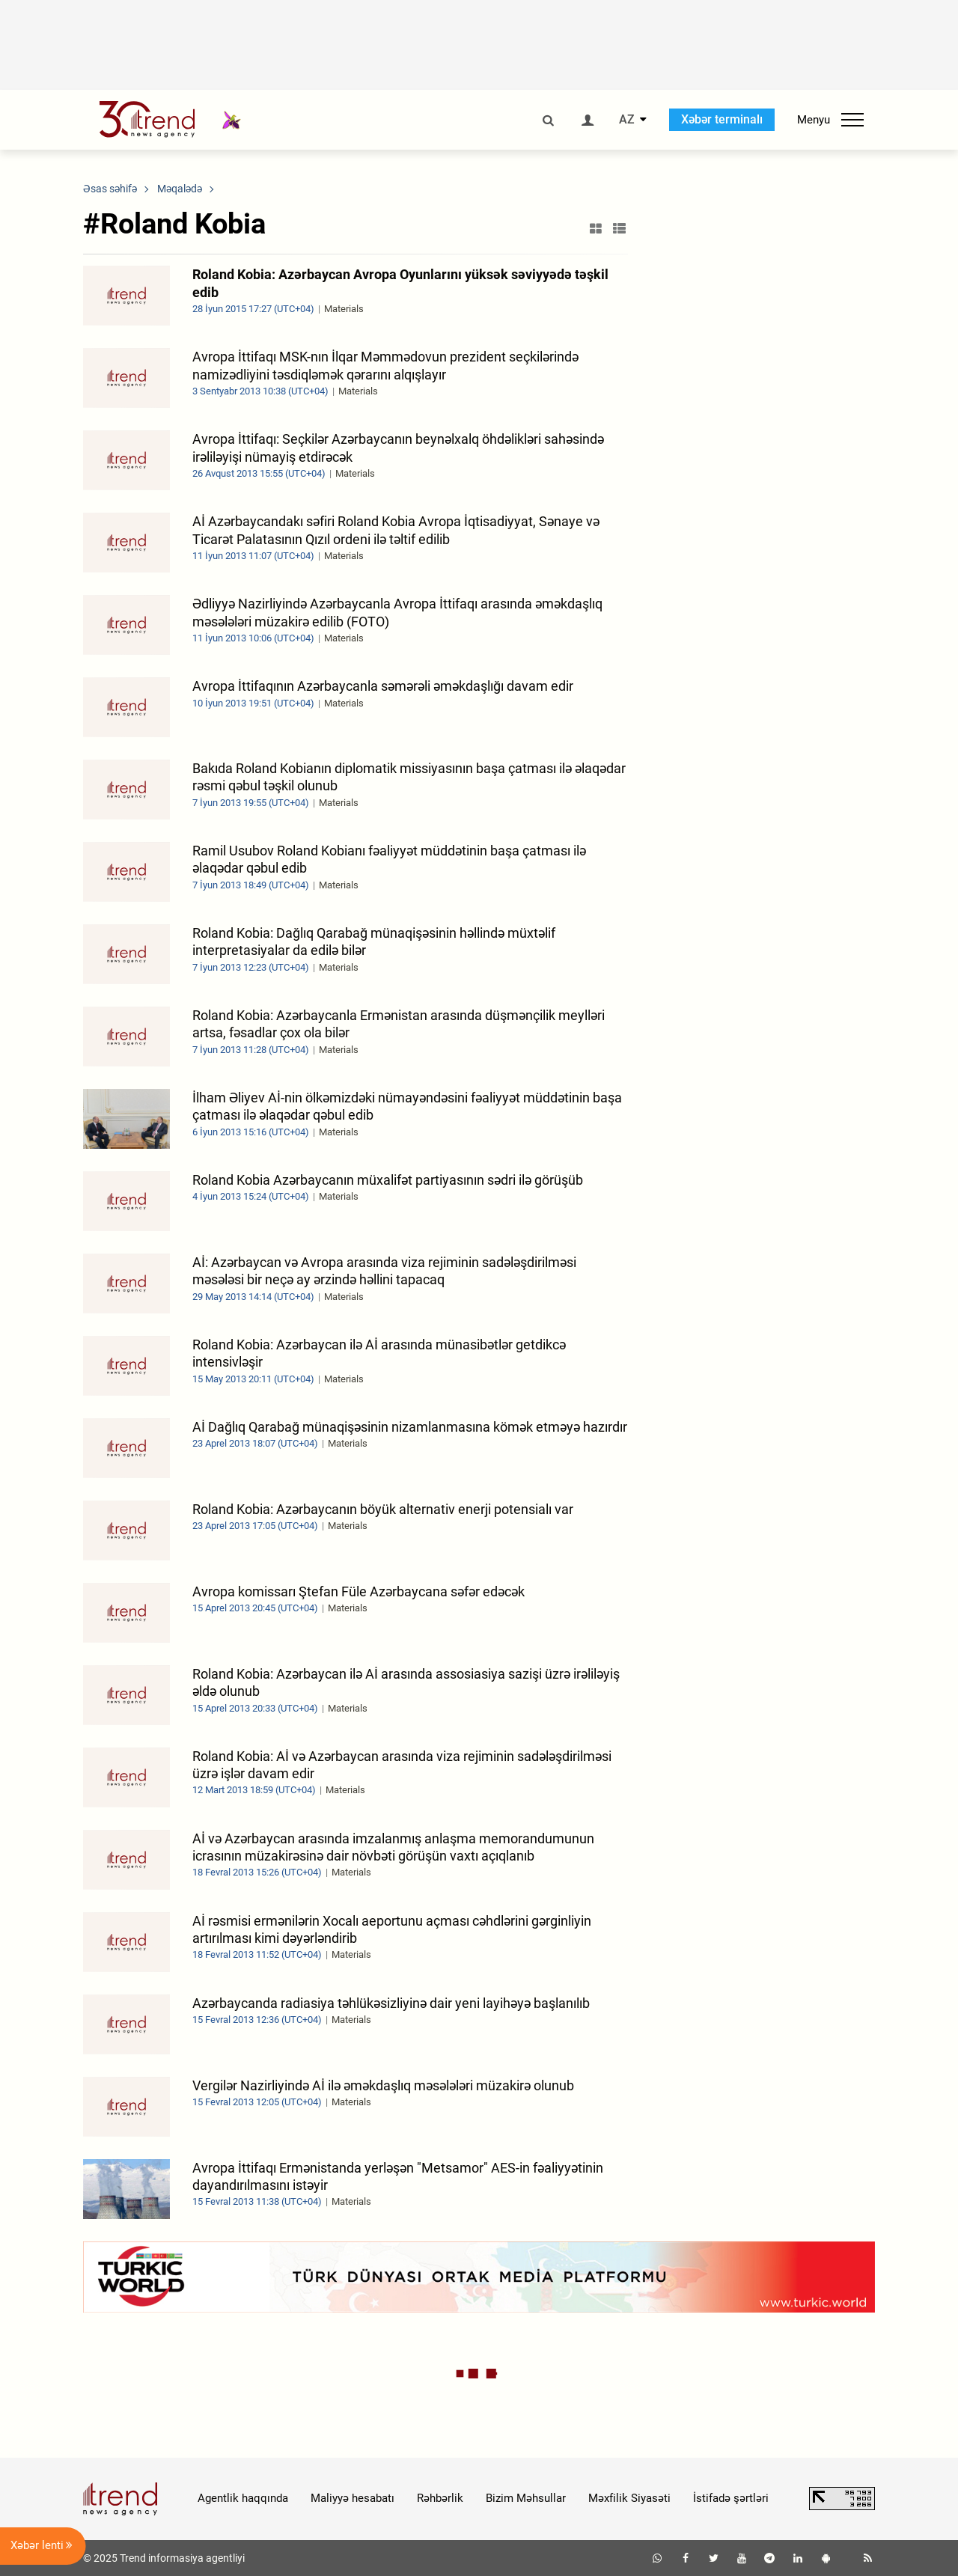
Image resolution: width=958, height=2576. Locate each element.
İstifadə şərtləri (731, 2498)
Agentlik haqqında (243, 2498)
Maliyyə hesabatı (352, 2498)
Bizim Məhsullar (526, 2498)
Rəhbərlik (440, 2498)
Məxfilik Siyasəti (629, 2498)
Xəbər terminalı (722, 119)
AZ (627, 120)
